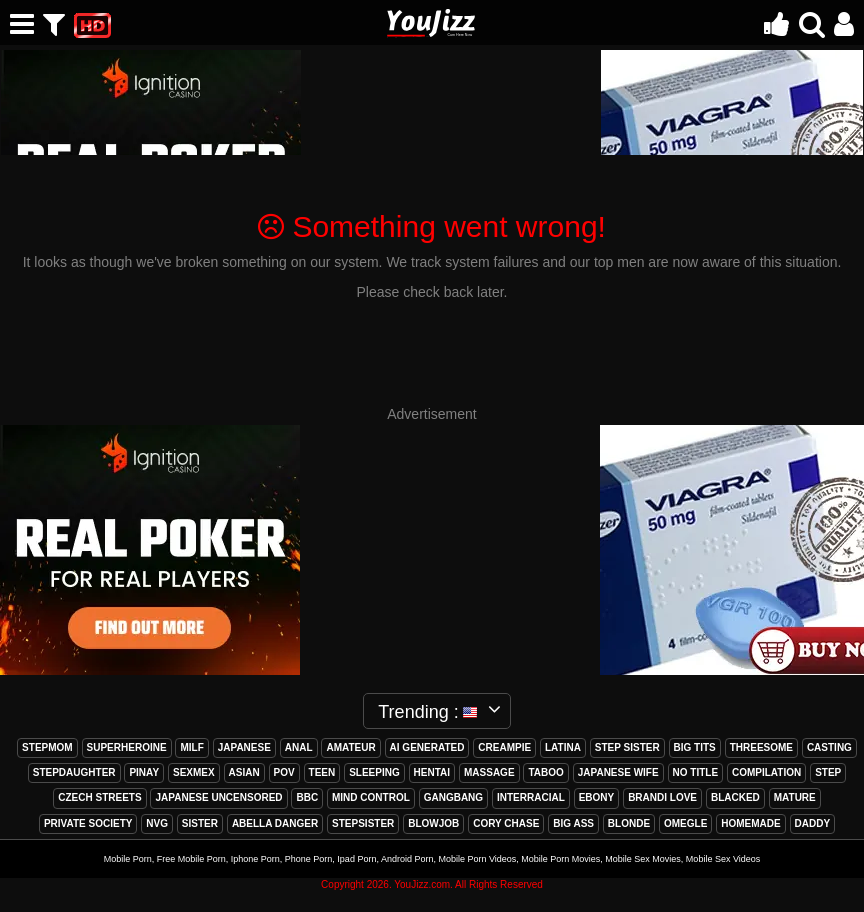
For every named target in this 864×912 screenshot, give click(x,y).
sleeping (374, 772)
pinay (144, 772)
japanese (244, 747)
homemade (750, 823)
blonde (629, 823)
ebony (597, 797)
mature (795, 797)
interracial (531, 797)
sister (200, 823)
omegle (685, 823)
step (828, 772)
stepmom (47, 747)
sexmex (194, 772)
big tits (695, 747)
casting (829, 747)
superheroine (127, 747)
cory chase (506, 823)
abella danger (275, 823)
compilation (766, 772)
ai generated (427, 747)
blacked (735, 797)
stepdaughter (74, 772)
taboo (545, 772)
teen (322, 772)
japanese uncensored (218, 797)
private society (88, 823)
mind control (371, 797)
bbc (307, 797)
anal (299, 747)
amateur (350, 747)
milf (191, 747)
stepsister (363, 823)
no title (696, 772)
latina (563, 747)
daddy (813, 823)
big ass (573, 823)
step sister (627, 747)
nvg (157, 823)
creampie (504, 747)
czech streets (99, 797)
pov (284, 772)
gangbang (453, 797)
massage (489, 772)
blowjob (433, 823)
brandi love (662, 797)
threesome (761, 747)
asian (244, 772)
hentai (432, 772)
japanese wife (618, 772)
